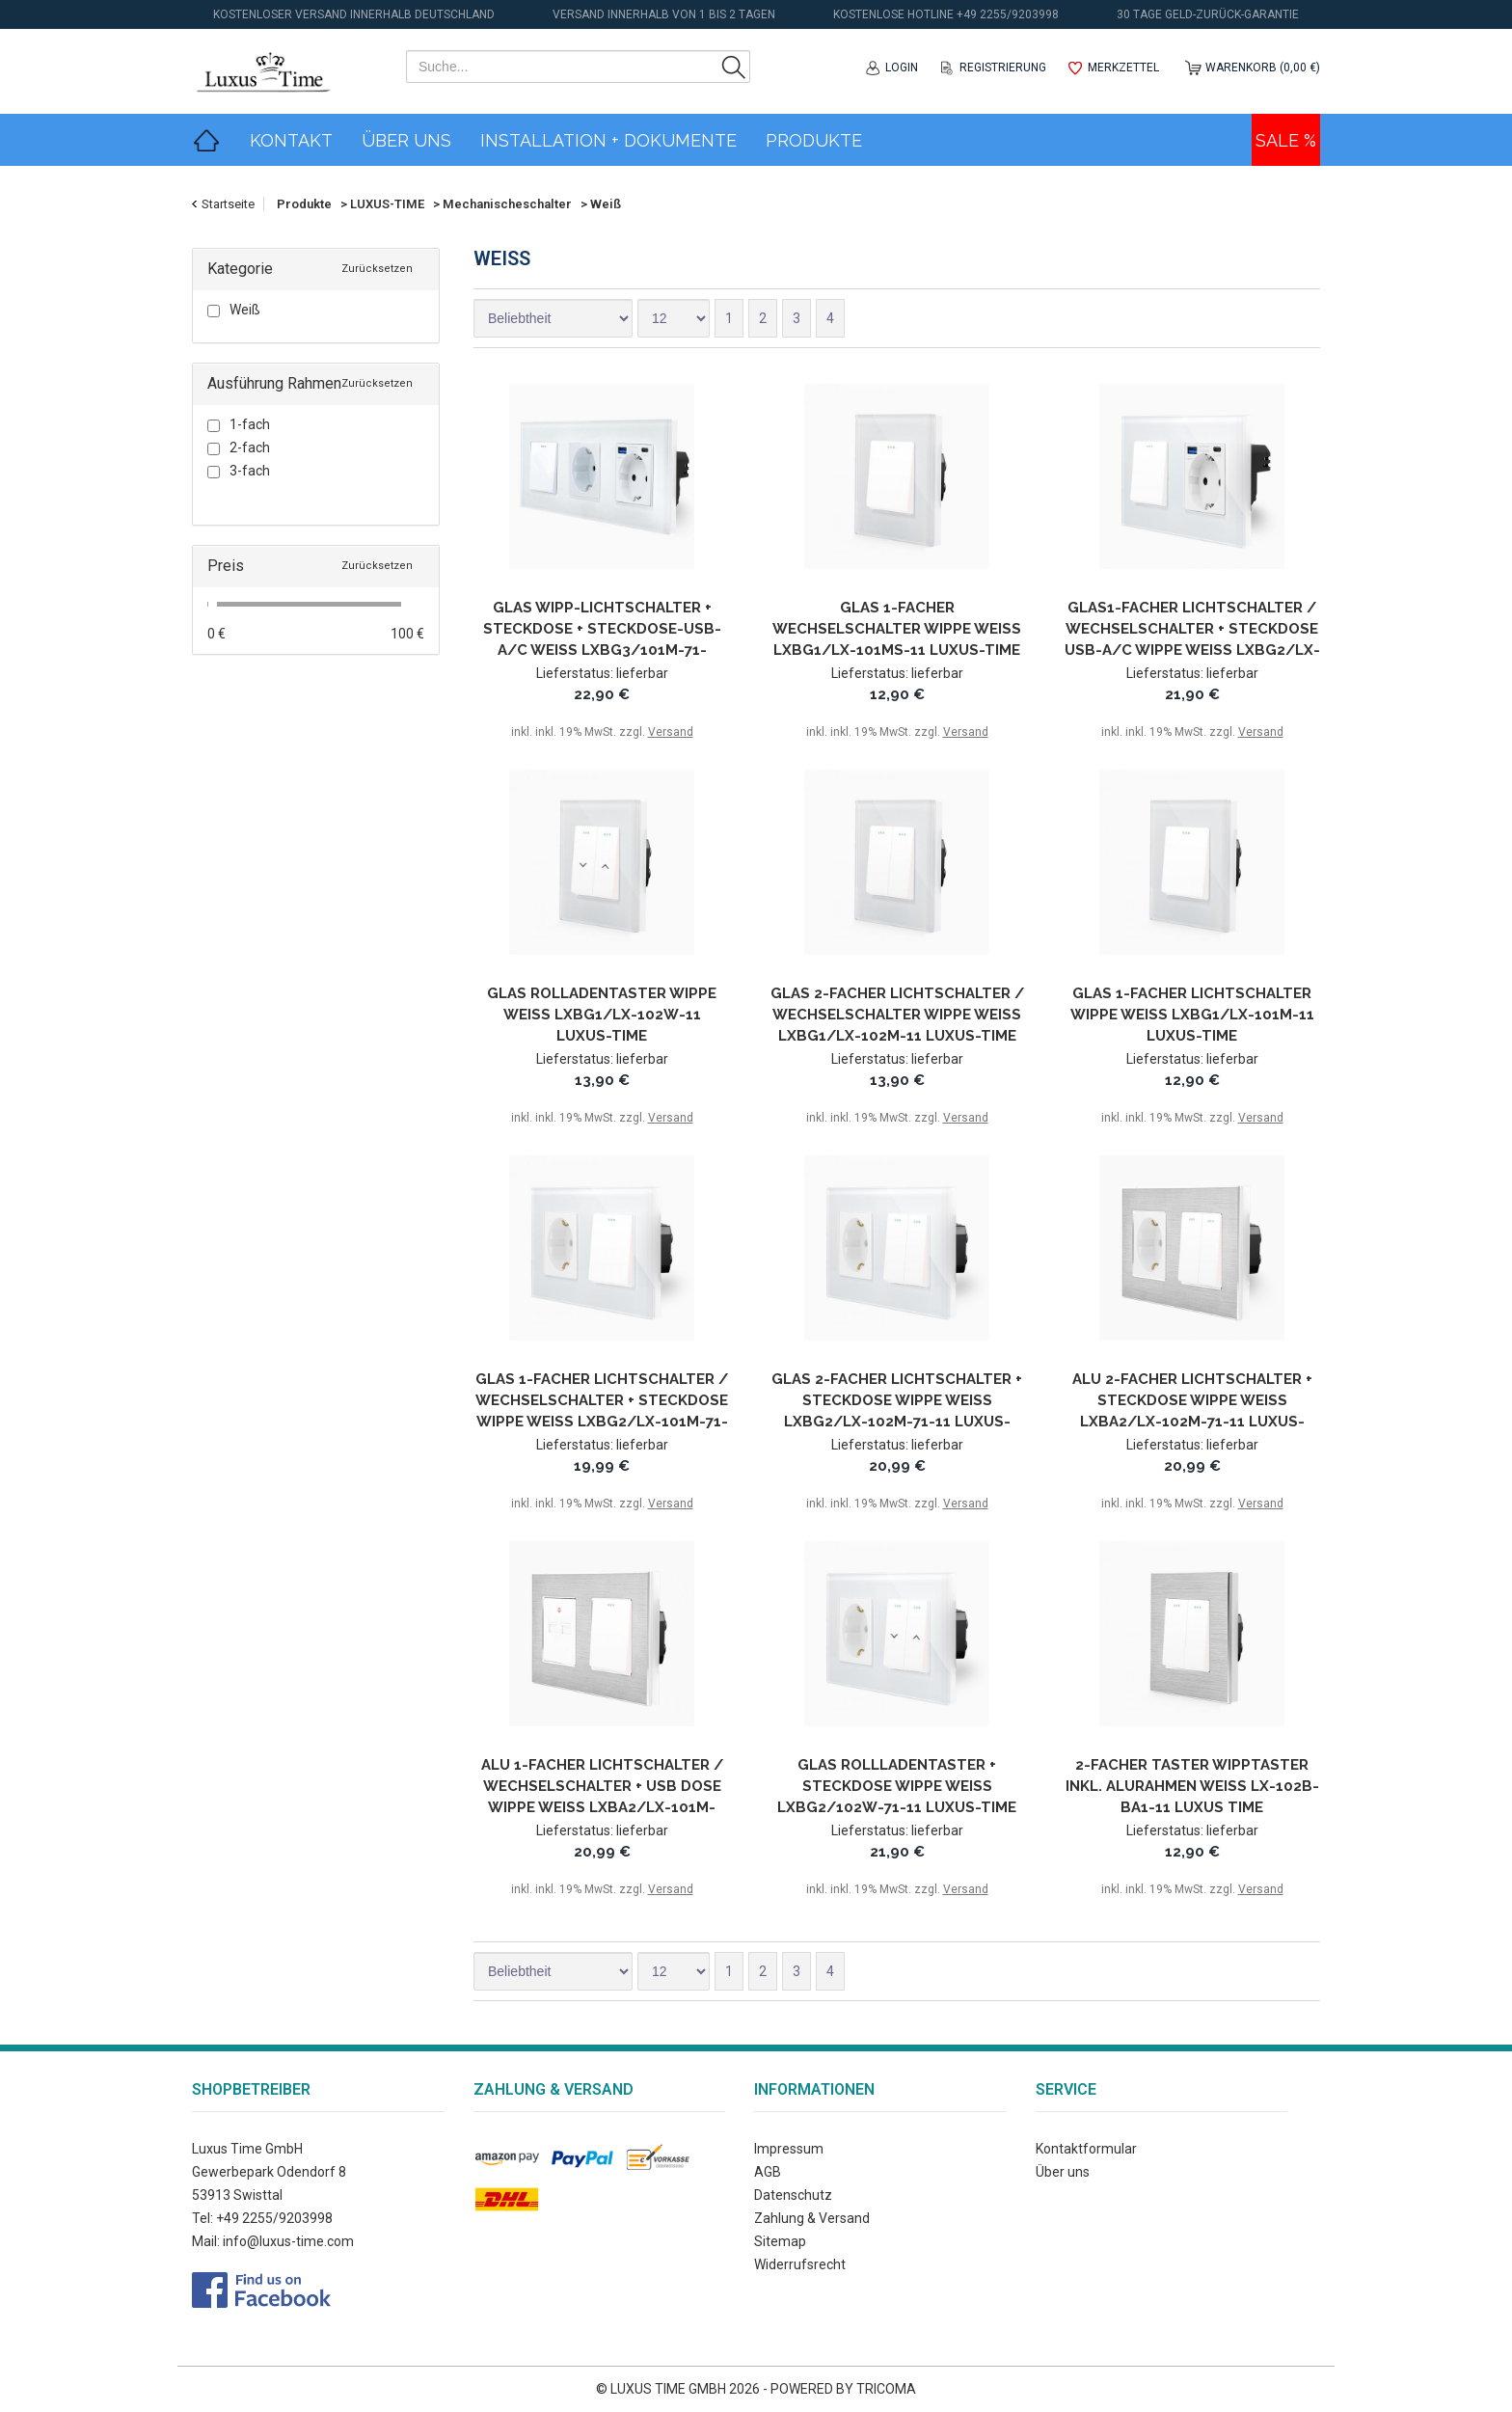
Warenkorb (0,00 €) (1262, 67)
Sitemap (780, 2241)
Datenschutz (793, 2195)
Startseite (228, 204)
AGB (767, 2172)
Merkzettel (1123, 67)
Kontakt (291, 140)
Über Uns (406, 140)
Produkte (814, 140)
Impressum (789, 2148)
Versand (670, 732)
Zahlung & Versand (812, 2218)
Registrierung (1002, 67)
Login (901, 67)
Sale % (1286, 140)
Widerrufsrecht (800, 2264)
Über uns (1063, 2172)
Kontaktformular (1086, 2148)
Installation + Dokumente (608, 140)
